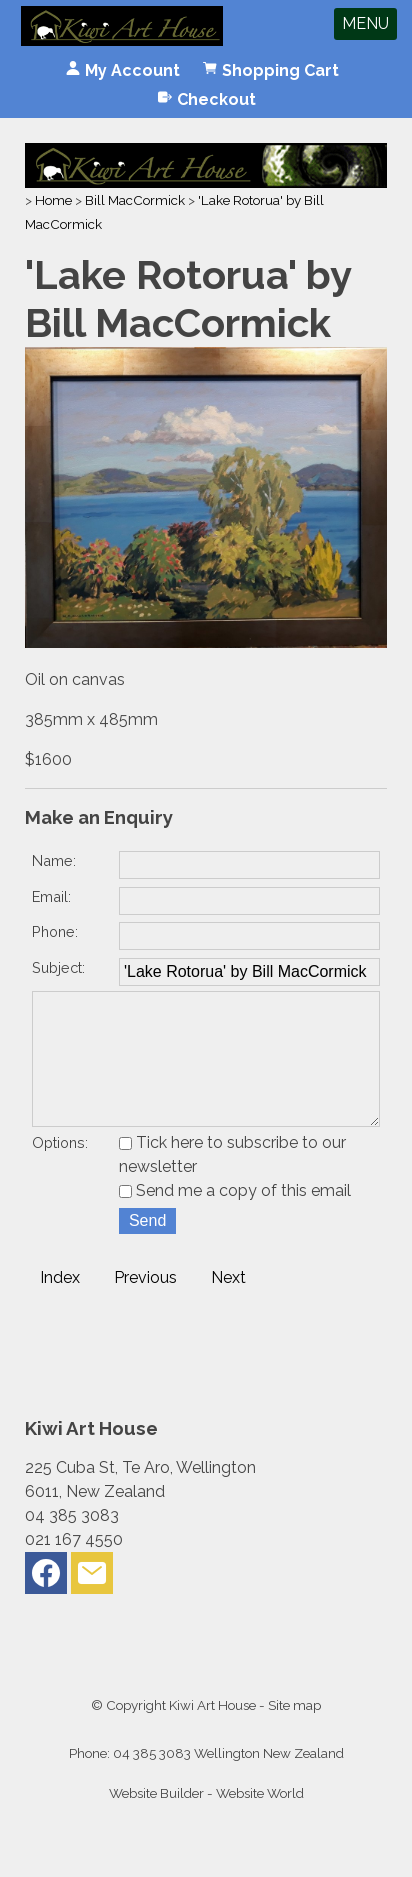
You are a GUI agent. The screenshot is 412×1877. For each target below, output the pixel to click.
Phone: (55, 931)
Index (60, 1305)
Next (228, 1305)
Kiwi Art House (212, 1733)
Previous (145, 1305)
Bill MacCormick (135, 200)
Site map (294, 1733)
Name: (54, 860)
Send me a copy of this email (235, 1218)
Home (53, 200)
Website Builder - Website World (206, 1821)
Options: (60, 1170)
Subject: (58, 967)
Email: (51, 896)
